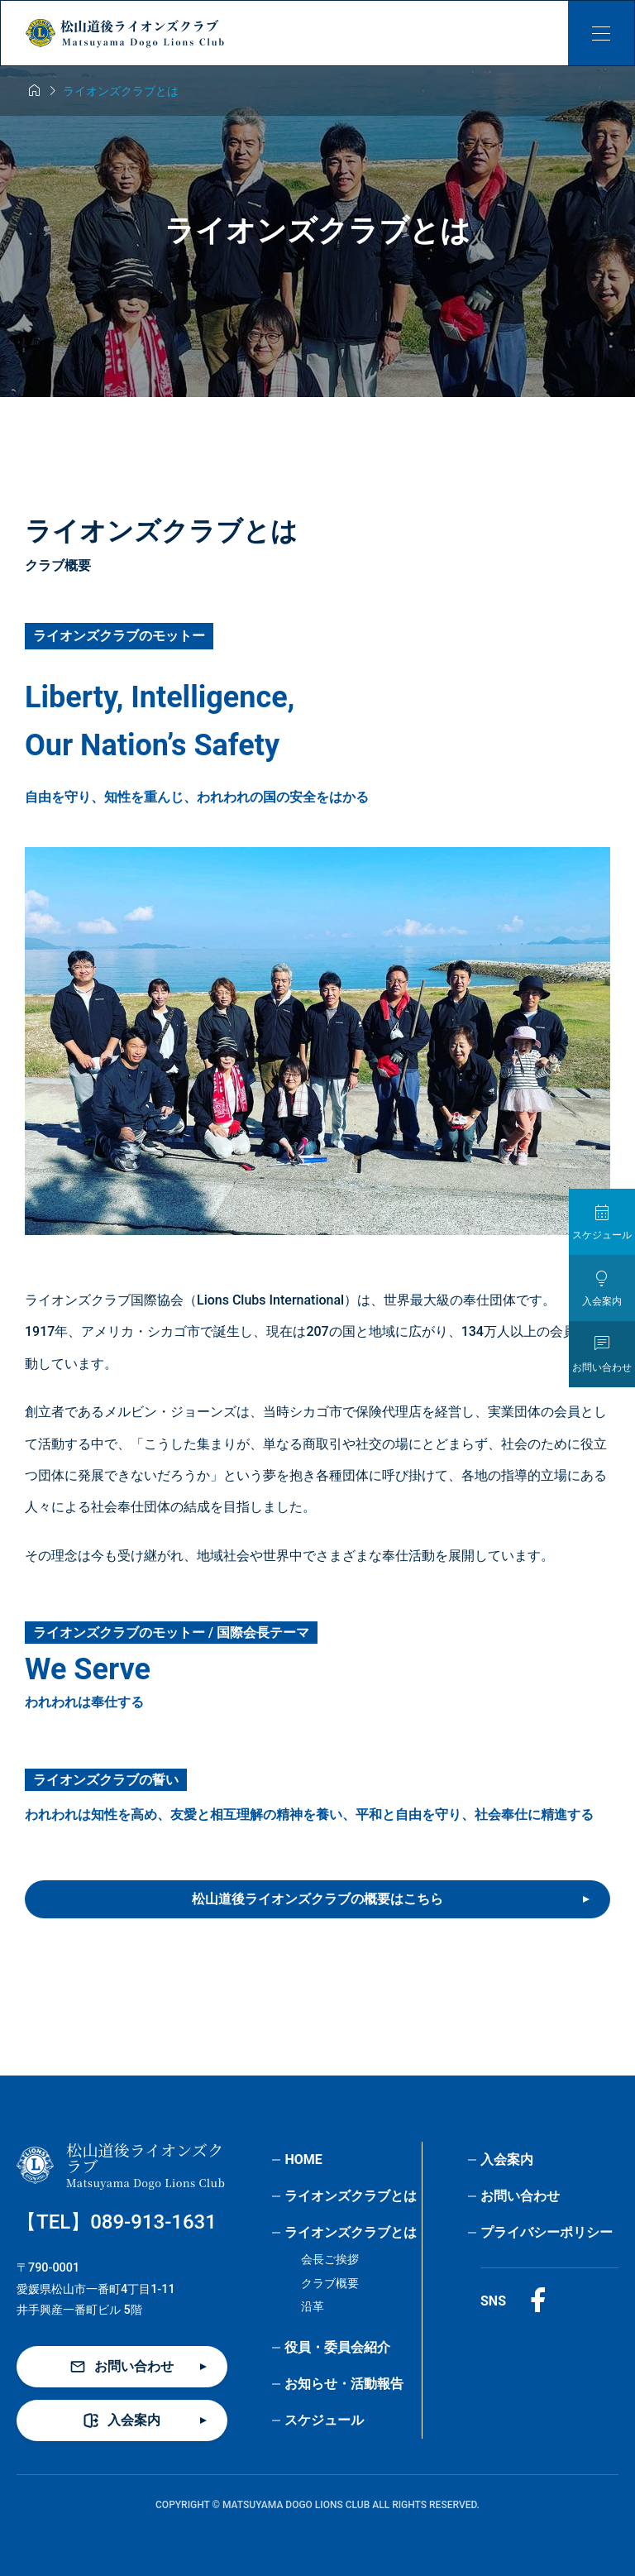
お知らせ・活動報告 (343, 2384)
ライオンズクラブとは (350, 2196)
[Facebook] (537, 2301)
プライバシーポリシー (546, 2232)
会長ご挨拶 (330, 2260)
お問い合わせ (520, 2196)
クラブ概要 (330, 2284)
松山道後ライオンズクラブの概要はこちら (317, 1899)
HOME (303, 2159)
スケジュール (324, 2420)
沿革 (312, 2307)
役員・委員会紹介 (337, 2347)
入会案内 (506, 2159)
